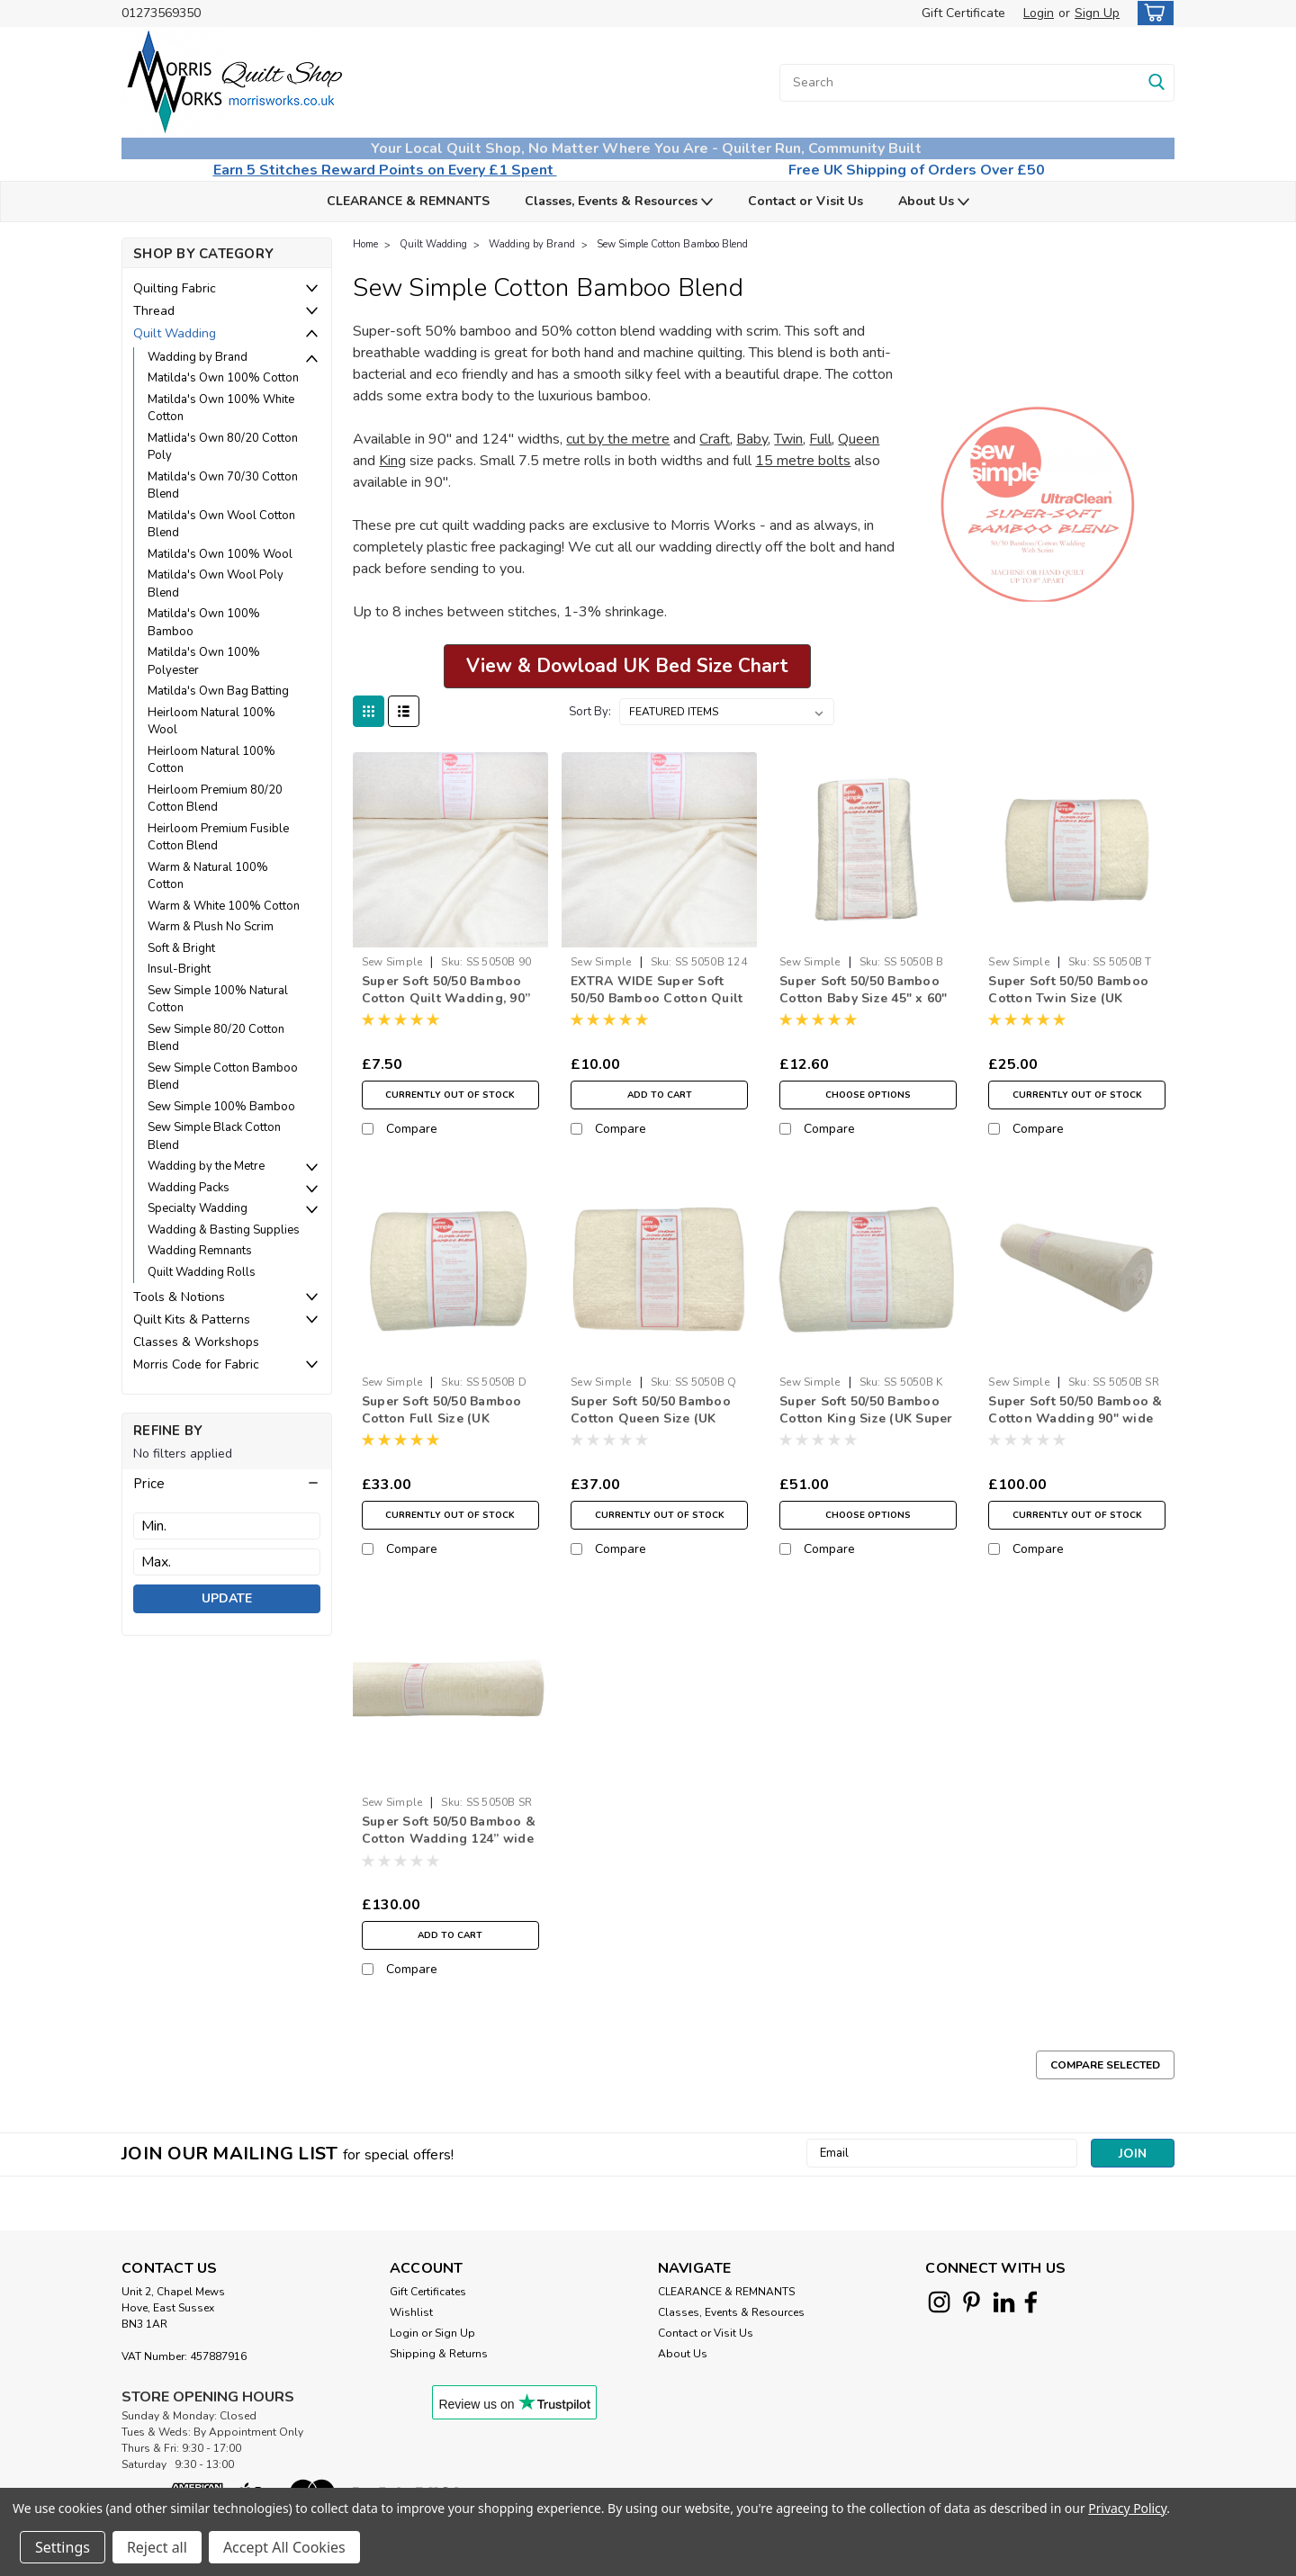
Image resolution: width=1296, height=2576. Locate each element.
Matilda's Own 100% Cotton (223, 378)
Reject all (157, 2547)
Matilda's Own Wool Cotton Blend (221, 524)
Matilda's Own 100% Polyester (204, 661)
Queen (858, 439)
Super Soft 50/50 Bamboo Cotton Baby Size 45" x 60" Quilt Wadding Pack (863, 998)
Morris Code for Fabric (196, 1364)
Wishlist (411, 2312)
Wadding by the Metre (206, 1166)
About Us (933, 202)
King (392, 461)
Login (1038, 13)
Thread (154, 310)
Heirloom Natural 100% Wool (211, 722)
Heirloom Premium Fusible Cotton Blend (218, 838)
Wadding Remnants (200, 1251)
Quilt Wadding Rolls (202, 1272)
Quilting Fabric (174, 288)
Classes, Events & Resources (619, 202)
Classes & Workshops (196, 1342)
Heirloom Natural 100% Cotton (211, 760)
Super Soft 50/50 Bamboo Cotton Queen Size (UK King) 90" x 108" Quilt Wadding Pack (651, 1427)
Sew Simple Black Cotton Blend (214, 1136)
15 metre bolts (802, 461)
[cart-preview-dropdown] (1151, 13)
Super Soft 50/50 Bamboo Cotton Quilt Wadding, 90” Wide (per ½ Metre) (446, 998)
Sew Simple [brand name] (392, 962)
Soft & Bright (181, 948)
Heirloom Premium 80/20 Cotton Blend (215, 799)
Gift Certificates (428, 2291)
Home (365, 244)
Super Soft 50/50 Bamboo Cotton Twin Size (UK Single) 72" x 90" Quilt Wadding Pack (1068, 1007)
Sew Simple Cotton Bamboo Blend (223, 1077)
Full (820, 439)
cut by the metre (618, 439)
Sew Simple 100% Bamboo (221, 1107)
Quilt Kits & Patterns (191, 1319)
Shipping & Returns (439, 2354)
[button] (226, 1483)
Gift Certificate (963, 13)
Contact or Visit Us (805, 201)
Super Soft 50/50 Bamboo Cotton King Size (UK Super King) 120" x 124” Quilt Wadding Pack (866, 1427)
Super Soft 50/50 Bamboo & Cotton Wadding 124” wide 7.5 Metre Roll (449, 1838)
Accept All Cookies (284, 2547)
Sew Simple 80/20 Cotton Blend (216, 1038)
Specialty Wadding (198, 1208)
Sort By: (590, 712)
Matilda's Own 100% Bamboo (204, 623)
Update (227, 1598)
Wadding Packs (189, 1188)
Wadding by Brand (198, 357)
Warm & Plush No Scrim (211, 927)
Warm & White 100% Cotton (224, 906)
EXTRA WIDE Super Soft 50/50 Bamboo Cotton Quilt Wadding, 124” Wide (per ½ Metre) (656, 1007)
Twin (788, 439)
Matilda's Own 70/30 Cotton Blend (223, 486)
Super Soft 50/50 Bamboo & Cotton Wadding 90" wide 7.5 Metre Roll (1075, 1418)
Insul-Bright (179, 969)
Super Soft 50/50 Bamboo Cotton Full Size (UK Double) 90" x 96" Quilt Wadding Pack (442, 1427)
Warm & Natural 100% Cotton (208, 876)
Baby (752, 439)
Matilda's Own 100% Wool (220, 554)
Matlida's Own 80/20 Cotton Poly (223, 447)
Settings (62, 2547)
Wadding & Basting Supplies (224, 1230)
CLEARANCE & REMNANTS (408, 201)
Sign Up (1097, 13)
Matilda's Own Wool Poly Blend (216, 584)
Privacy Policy (1127, 2508)
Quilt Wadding (174, 333)
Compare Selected (1105, 2065)
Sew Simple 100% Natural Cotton (218, 1000)
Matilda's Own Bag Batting (218, 691)
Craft (714, 439)
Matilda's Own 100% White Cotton (221, 408)
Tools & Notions (179, 1297)
